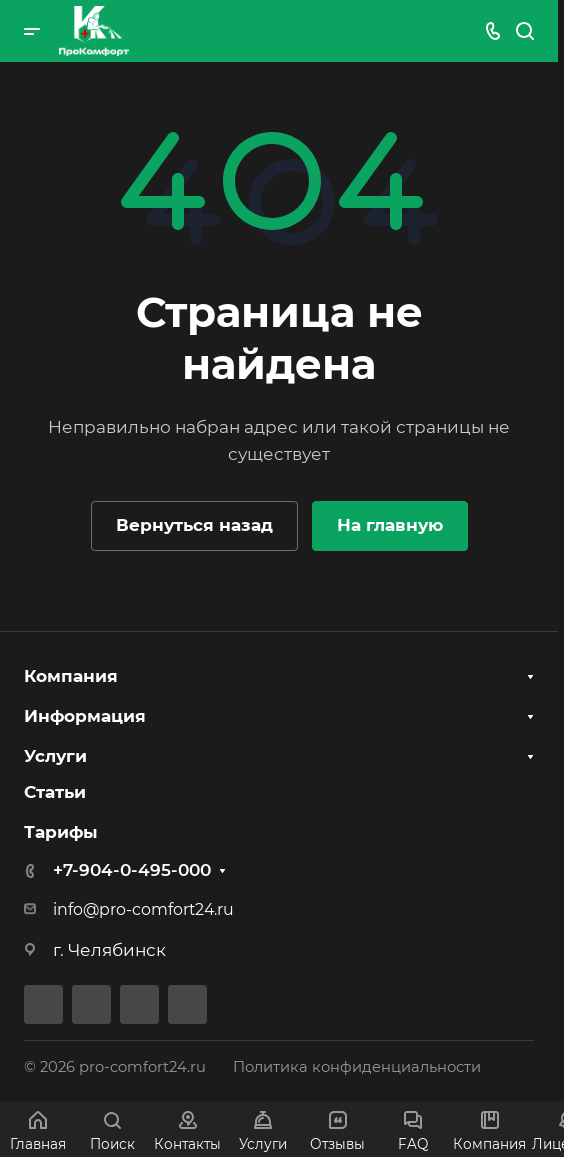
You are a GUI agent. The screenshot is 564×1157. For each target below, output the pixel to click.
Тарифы (61, 832)
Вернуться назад (194, 525)
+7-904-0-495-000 (132, 870)
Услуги (55, 756)
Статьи (55, 792)
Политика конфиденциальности (357, 1067)
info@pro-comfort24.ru (143, 909)
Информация (85, 716)
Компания (71, 676)
